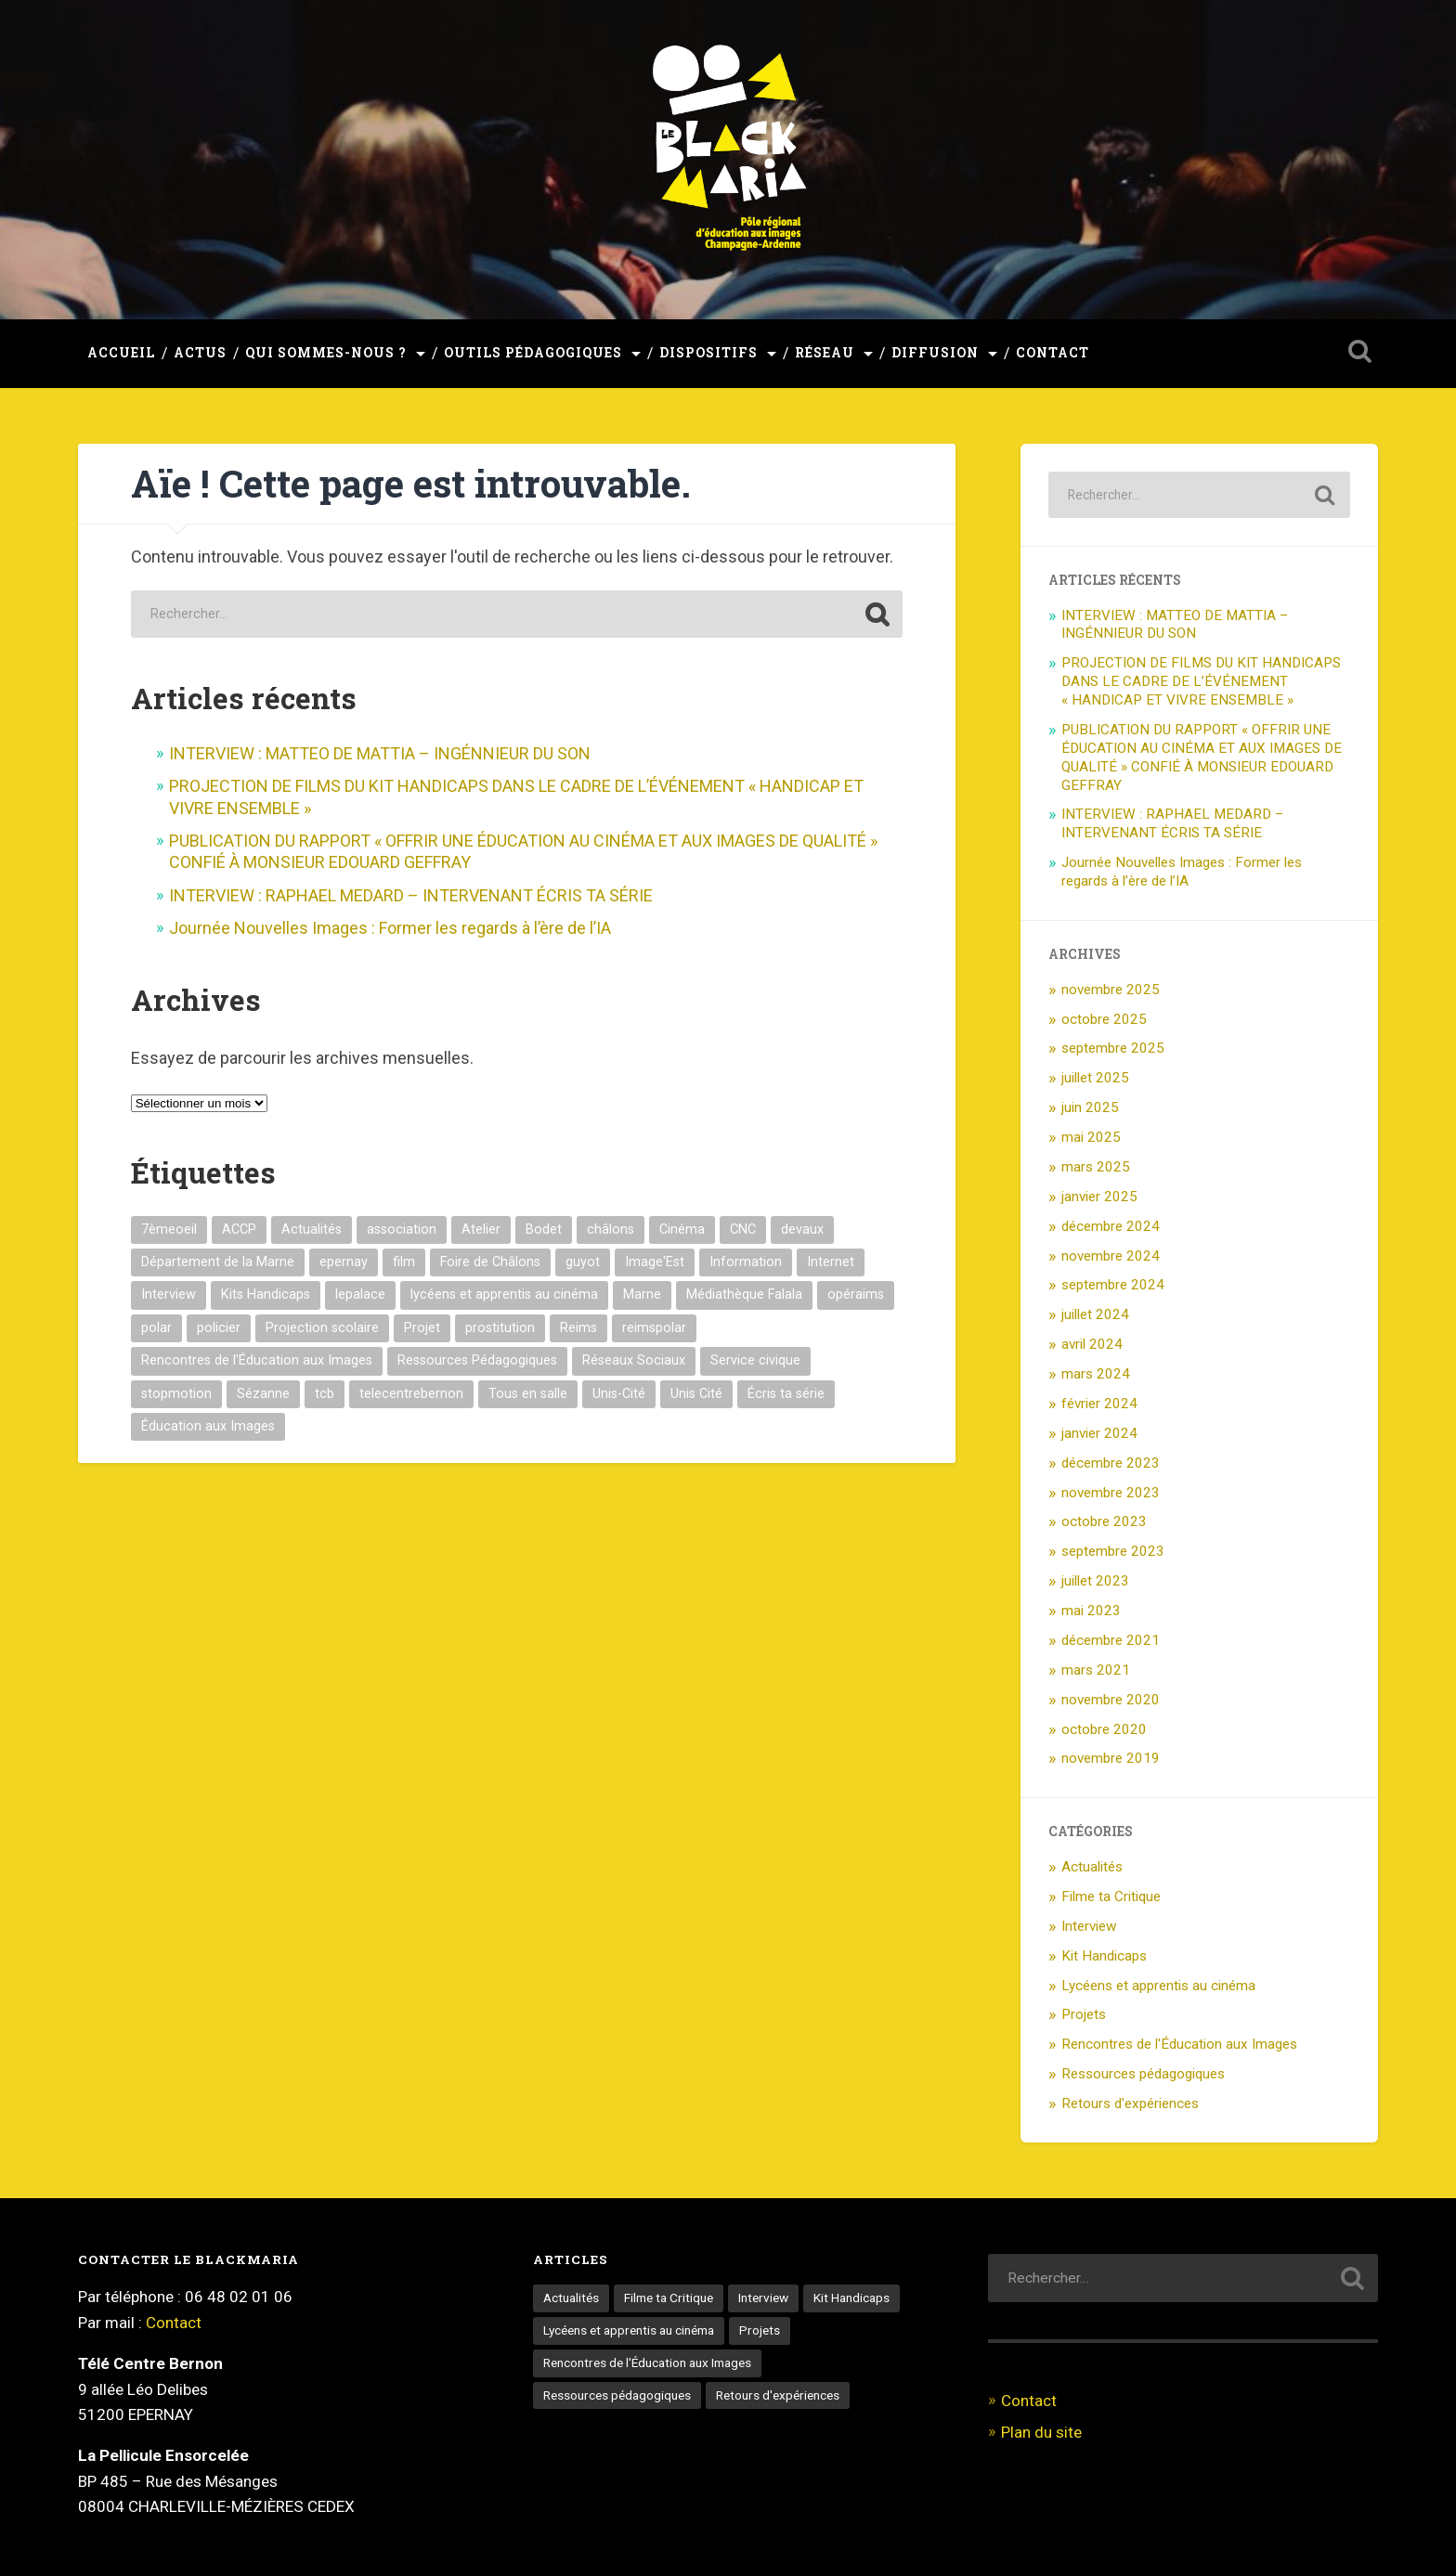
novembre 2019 (1110, 1758)
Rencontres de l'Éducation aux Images (1179, 2044)
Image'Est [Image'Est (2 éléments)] (654, 1262)
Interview (1089, 1926)
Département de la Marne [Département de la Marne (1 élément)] (217, 1262)
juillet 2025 (1095, 1077)
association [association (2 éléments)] (401, 1229)
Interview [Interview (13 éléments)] (168, 1294)
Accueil (121, 352)
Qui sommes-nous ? (326, 352)
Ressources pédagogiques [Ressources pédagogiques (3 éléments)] (617, 2395)
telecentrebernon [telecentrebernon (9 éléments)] (411, 1394)
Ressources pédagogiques (1143, 2073)
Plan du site (1041, 2432)
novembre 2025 (1110, 989)
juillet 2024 (1095, 1314)
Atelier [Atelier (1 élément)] (481, 1229)
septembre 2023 (1112, 1551)
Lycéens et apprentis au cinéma (1158, 1985)
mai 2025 (1091, 1137)
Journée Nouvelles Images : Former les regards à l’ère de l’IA (390, 928)
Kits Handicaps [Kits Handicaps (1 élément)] (265, 1294)
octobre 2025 (1104, 1019)
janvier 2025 (1099, 1196)
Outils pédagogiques (533, 352)
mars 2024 (1095, 1374)
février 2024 (1099, 1403)
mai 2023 (1091, 1610)
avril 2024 (1092, 1344)
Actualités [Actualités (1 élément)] (311, 1229)
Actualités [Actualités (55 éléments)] (571, 2297)
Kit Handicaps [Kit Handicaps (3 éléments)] (851, 2297)
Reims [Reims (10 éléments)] (578, 1328)
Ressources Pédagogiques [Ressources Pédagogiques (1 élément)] (477, 1360)
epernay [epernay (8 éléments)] (343, 1262)
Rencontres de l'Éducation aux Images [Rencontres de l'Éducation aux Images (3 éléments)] (256, 1360)
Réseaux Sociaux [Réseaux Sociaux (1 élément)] (633, 1360)
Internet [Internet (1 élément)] (830, 1262)
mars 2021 (1095, 1670)
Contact (1052, 352)
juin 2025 (1090, 1107)
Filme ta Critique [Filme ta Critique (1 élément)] (668, 2297)
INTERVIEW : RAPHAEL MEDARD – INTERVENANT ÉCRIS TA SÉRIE (411, 895)
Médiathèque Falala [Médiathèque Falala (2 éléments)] (744, 1294)
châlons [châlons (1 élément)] (610, 1229)
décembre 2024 (1110, 1226)
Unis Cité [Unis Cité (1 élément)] (696, 1394)
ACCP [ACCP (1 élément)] (239, 1229)
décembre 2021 (1110, 1640)
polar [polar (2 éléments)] (156, 1328)
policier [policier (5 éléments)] (218, 1328)
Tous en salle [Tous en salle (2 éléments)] (527, 1394)
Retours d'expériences (1130, 2103)
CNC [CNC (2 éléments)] (743, 1229)
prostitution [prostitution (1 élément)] (500, 1328)
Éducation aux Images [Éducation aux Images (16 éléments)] (208, 1426)
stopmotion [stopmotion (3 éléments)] (176, 1394)
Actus (200, 352)
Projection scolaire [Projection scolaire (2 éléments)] (322, 1328)
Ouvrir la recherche (1359, 350)
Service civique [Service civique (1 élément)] (755, 1360)
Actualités (1092, 1866)
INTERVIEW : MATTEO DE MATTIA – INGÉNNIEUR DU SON (380, 753)
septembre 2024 (1112, 1284)
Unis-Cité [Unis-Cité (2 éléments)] (618, 1394)
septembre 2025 (1112, 1048)
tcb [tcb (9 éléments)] (324, 1394)
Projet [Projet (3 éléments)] (422, 1328)
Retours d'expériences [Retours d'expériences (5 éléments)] (777, 2395)
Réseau (824, 352)
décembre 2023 (1110, 1463)
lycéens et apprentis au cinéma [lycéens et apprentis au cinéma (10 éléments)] (504, 1294)
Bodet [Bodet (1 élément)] (544, 1229)
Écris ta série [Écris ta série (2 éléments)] (786, 1394)
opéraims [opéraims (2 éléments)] (855, 1294)
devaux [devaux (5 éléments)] (802, 1229)
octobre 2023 (1104, 1521)
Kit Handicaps (1104, 1956)
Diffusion (935, 352)
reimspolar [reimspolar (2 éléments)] (654, 1328)
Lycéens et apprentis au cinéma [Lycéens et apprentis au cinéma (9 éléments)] (628, 2330)
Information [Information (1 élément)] (745, 1262)
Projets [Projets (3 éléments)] (759, 2330)
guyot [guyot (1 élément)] (583, 1262)
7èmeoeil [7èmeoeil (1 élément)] (169, 1229)
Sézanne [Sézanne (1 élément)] (263, 1394)
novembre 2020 (1110, 1699)
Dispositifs (708, 352)
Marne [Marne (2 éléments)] (642, 1294)
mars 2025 (1095, 1167)
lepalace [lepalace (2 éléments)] (360, 1294)
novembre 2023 (1110, 1492)
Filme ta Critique (1111, 1896)
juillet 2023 (1095, 1581)
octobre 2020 (1104, 1729)
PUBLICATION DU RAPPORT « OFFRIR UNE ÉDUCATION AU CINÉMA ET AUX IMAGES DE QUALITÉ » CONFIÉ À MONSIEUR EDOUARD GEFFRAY (1201, 757)
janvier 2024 (1099, 1433)
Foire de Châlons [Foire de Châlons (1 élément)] (490, 1262)
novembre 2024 (1110, 1256)
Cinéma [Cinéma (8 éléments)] (682, 1229)
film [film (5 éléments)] (404, 1262)
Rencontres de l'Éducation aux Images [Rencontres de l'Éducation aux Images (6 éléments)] (647, 2362)
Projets (1083, 2014)
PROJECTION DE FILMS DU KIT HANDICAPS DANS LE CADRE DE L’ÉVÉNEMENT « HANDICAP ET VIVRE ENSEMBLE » (1201, 681)
